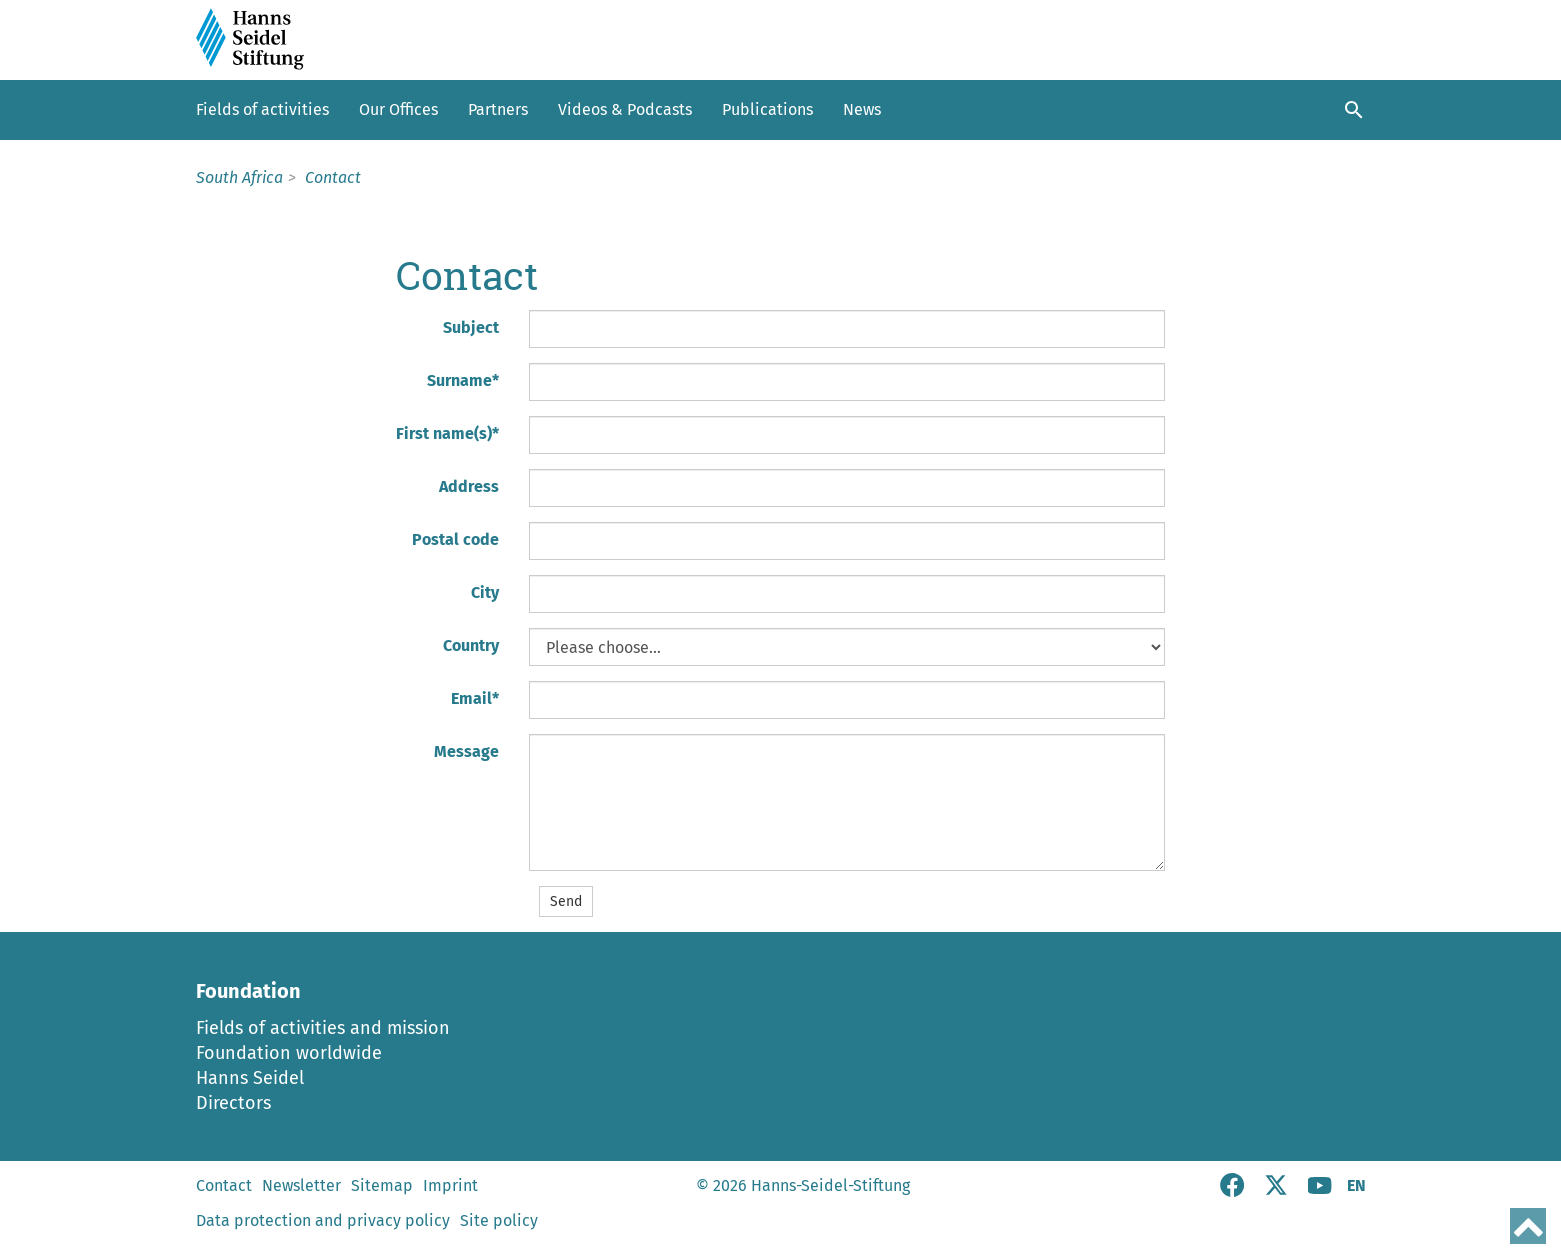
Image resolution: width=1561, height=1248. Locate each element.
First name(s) (447, 433)
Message (466, 751)
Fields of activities (262, 109)
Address (469, 486)
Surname (463, 380)
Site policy (499, 1220)
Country (471, 645)
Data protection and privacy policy (323, 1220)
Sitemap (382, 1185)
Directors (233, 1103)
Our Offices (398, 109)
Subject (471, 327)
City (485, 592)
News (862, 109)
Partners (498, 109)
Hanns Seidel (250, 1078)
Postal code (455, 539)
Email (475, 698)
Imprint (450, 1185)
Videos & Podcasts (625, 109)
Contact (224, 1185)
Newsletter (301, 1185)
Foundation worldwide (289, 1053)
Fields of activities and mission (323, 1028)
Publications (767, 109)
